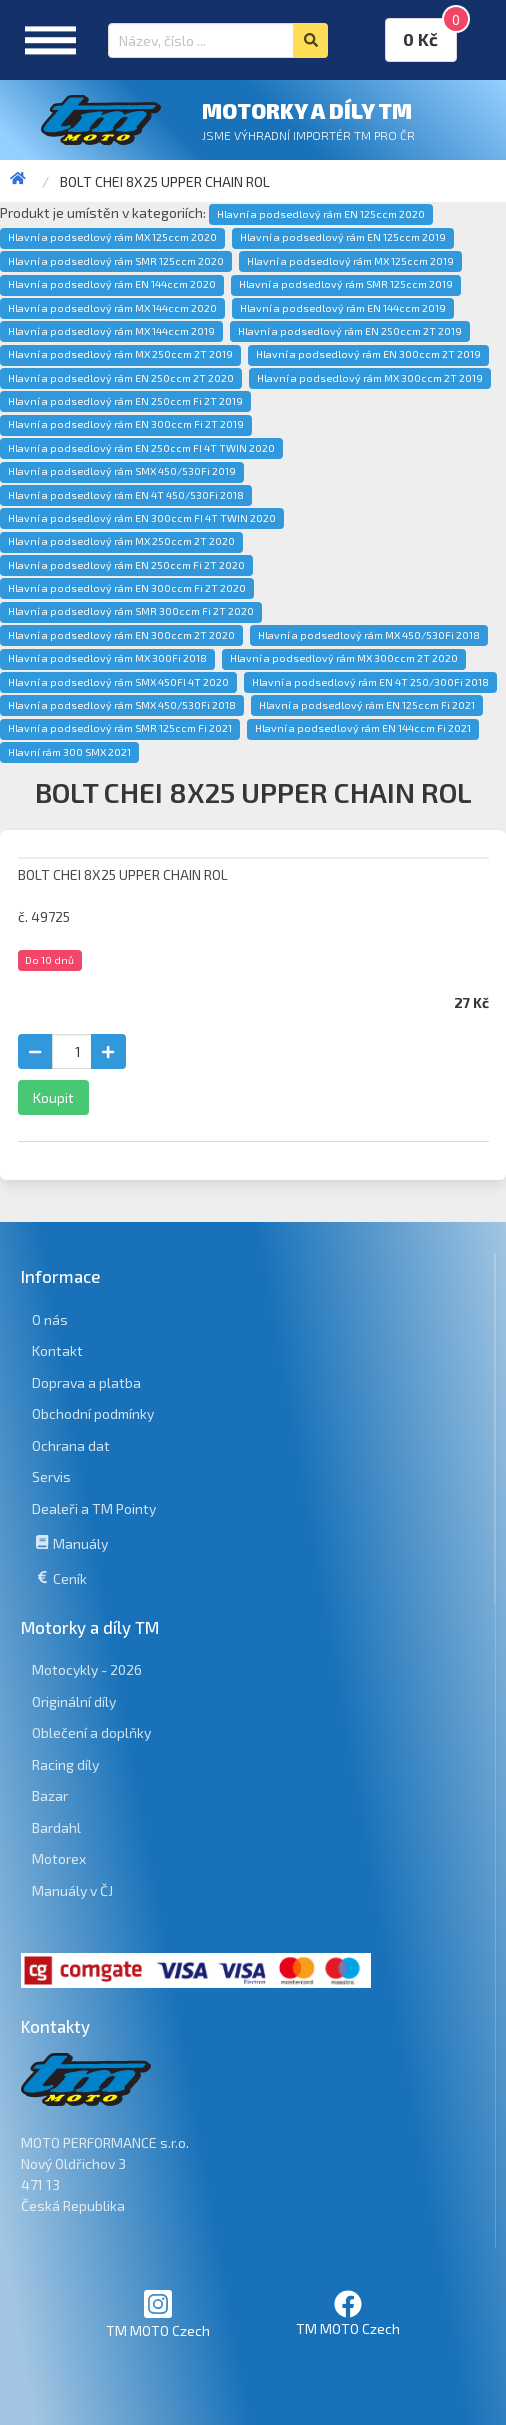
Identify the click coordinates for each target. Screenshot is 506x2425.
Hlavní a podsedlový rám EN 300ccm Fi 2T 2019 (126, 424)
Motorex (59, 1858)
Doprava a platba (86, 1382)
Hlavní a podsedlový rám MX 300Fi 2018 (107, 658)
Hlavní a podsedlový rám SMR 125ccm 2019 (346, 284)
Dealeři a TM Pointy (94, 1508)
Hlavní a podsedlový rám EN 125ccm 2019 (343, 237)
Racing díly (65, 1764)
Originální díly (74, 1701)
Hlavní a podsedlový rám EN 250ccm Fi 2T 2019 (125, 401)
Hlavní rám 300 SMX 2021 (69, 752)
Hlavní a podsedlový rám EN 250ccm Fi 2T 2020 (126, 565)
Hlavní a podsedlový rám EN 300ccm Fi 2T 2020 (127, 588)
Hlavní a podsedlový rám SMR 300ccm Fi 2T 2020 (131, 611)
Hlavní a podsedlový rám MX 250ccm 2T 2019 (120, 354)
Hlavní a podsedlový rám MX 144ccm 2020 (112, 308)
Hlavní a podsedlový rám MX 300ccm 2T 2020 (344, 658)
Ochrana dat (71, 1445)
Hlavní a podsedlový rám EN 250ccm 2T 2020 (121, 378)
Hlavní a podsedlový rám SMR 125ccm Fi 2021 (120, 728)
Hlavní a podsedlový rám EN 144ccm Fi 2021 (363, 728)
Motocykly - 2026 (87, 1669)
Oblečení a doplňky (91, 1732)
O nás (50, 1319)
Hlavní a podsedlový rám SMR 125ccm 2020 (116, 261)
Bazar (50, 1795)
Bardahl (56, 1827)
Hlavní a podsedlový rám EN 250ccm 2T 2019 (350, 331)
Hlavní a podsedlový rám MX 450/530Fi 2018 (369, 635)
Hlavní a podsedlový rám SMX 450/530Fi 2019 (122, 471)
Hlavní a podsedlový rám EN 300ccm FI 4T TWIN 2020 (142, 518)
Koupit (53, 1097)
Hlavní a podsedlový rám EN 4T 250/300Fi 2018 (370, 682)
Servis (51, 1476)
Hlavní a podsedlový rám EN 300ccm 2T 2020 (121, 635)
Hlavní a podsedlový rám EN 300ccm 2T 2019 (368, 354)
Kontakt (57, 1350)
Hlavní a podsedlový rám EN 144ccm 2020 (112, 284)
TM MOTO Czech (158, 2313)
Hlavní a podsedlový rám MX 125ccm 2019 (350, 261)
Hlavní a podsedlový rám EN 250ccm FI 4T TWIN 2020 (141, 448)
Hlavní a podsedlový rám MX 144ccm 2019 (111, 331)
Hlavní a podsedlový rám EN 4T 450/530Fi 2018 (126, 495)
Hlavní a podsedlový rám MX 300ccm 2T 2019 (370, 378)
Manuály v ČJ (72, 1890)
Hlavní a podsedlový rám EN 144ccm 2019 (343, 308)
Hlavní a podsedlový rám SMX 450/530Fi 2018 (122, 705)
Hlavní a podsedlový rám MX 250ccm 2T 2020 (121, 541)
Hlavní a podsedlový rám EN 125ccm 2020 (321, 214)
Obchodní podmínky (93, 1413)
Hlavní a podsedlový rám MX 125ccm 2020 (112, 237)
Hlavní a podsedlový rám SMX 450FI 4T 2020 (118, 682)
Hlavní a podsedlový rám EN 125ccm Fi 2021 (367, 705)
